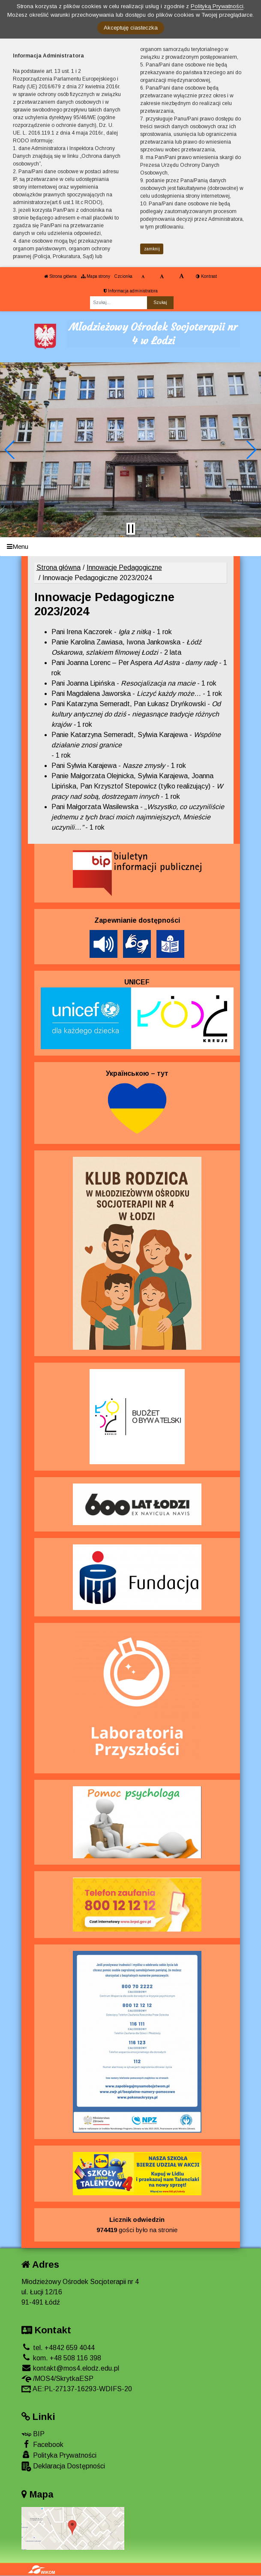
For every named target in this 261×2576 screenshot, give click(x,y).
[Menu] (130, 547)
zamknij (152, 249)
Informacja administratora (131, 291)
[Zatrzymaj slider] (130, 528)
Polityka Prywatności (58, 2455)
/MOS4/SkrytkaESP (57, 2378)
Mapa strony (95, 276)
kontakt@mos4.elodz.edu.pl (70, 2368)
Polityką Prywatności (217, 6)
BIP (33, 2434)
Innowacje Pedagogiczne (124, 567)
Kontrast (206, 276)
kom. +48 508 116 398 (61, 2358)
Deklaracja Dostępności (63, 2466)
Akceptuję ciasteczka (131, 27)
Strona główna (60, 276)
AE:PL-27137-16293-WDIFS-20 (76, 2388)
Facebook (42, 2444)
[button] (10, 449)
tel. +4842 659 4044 (58, 2347)
